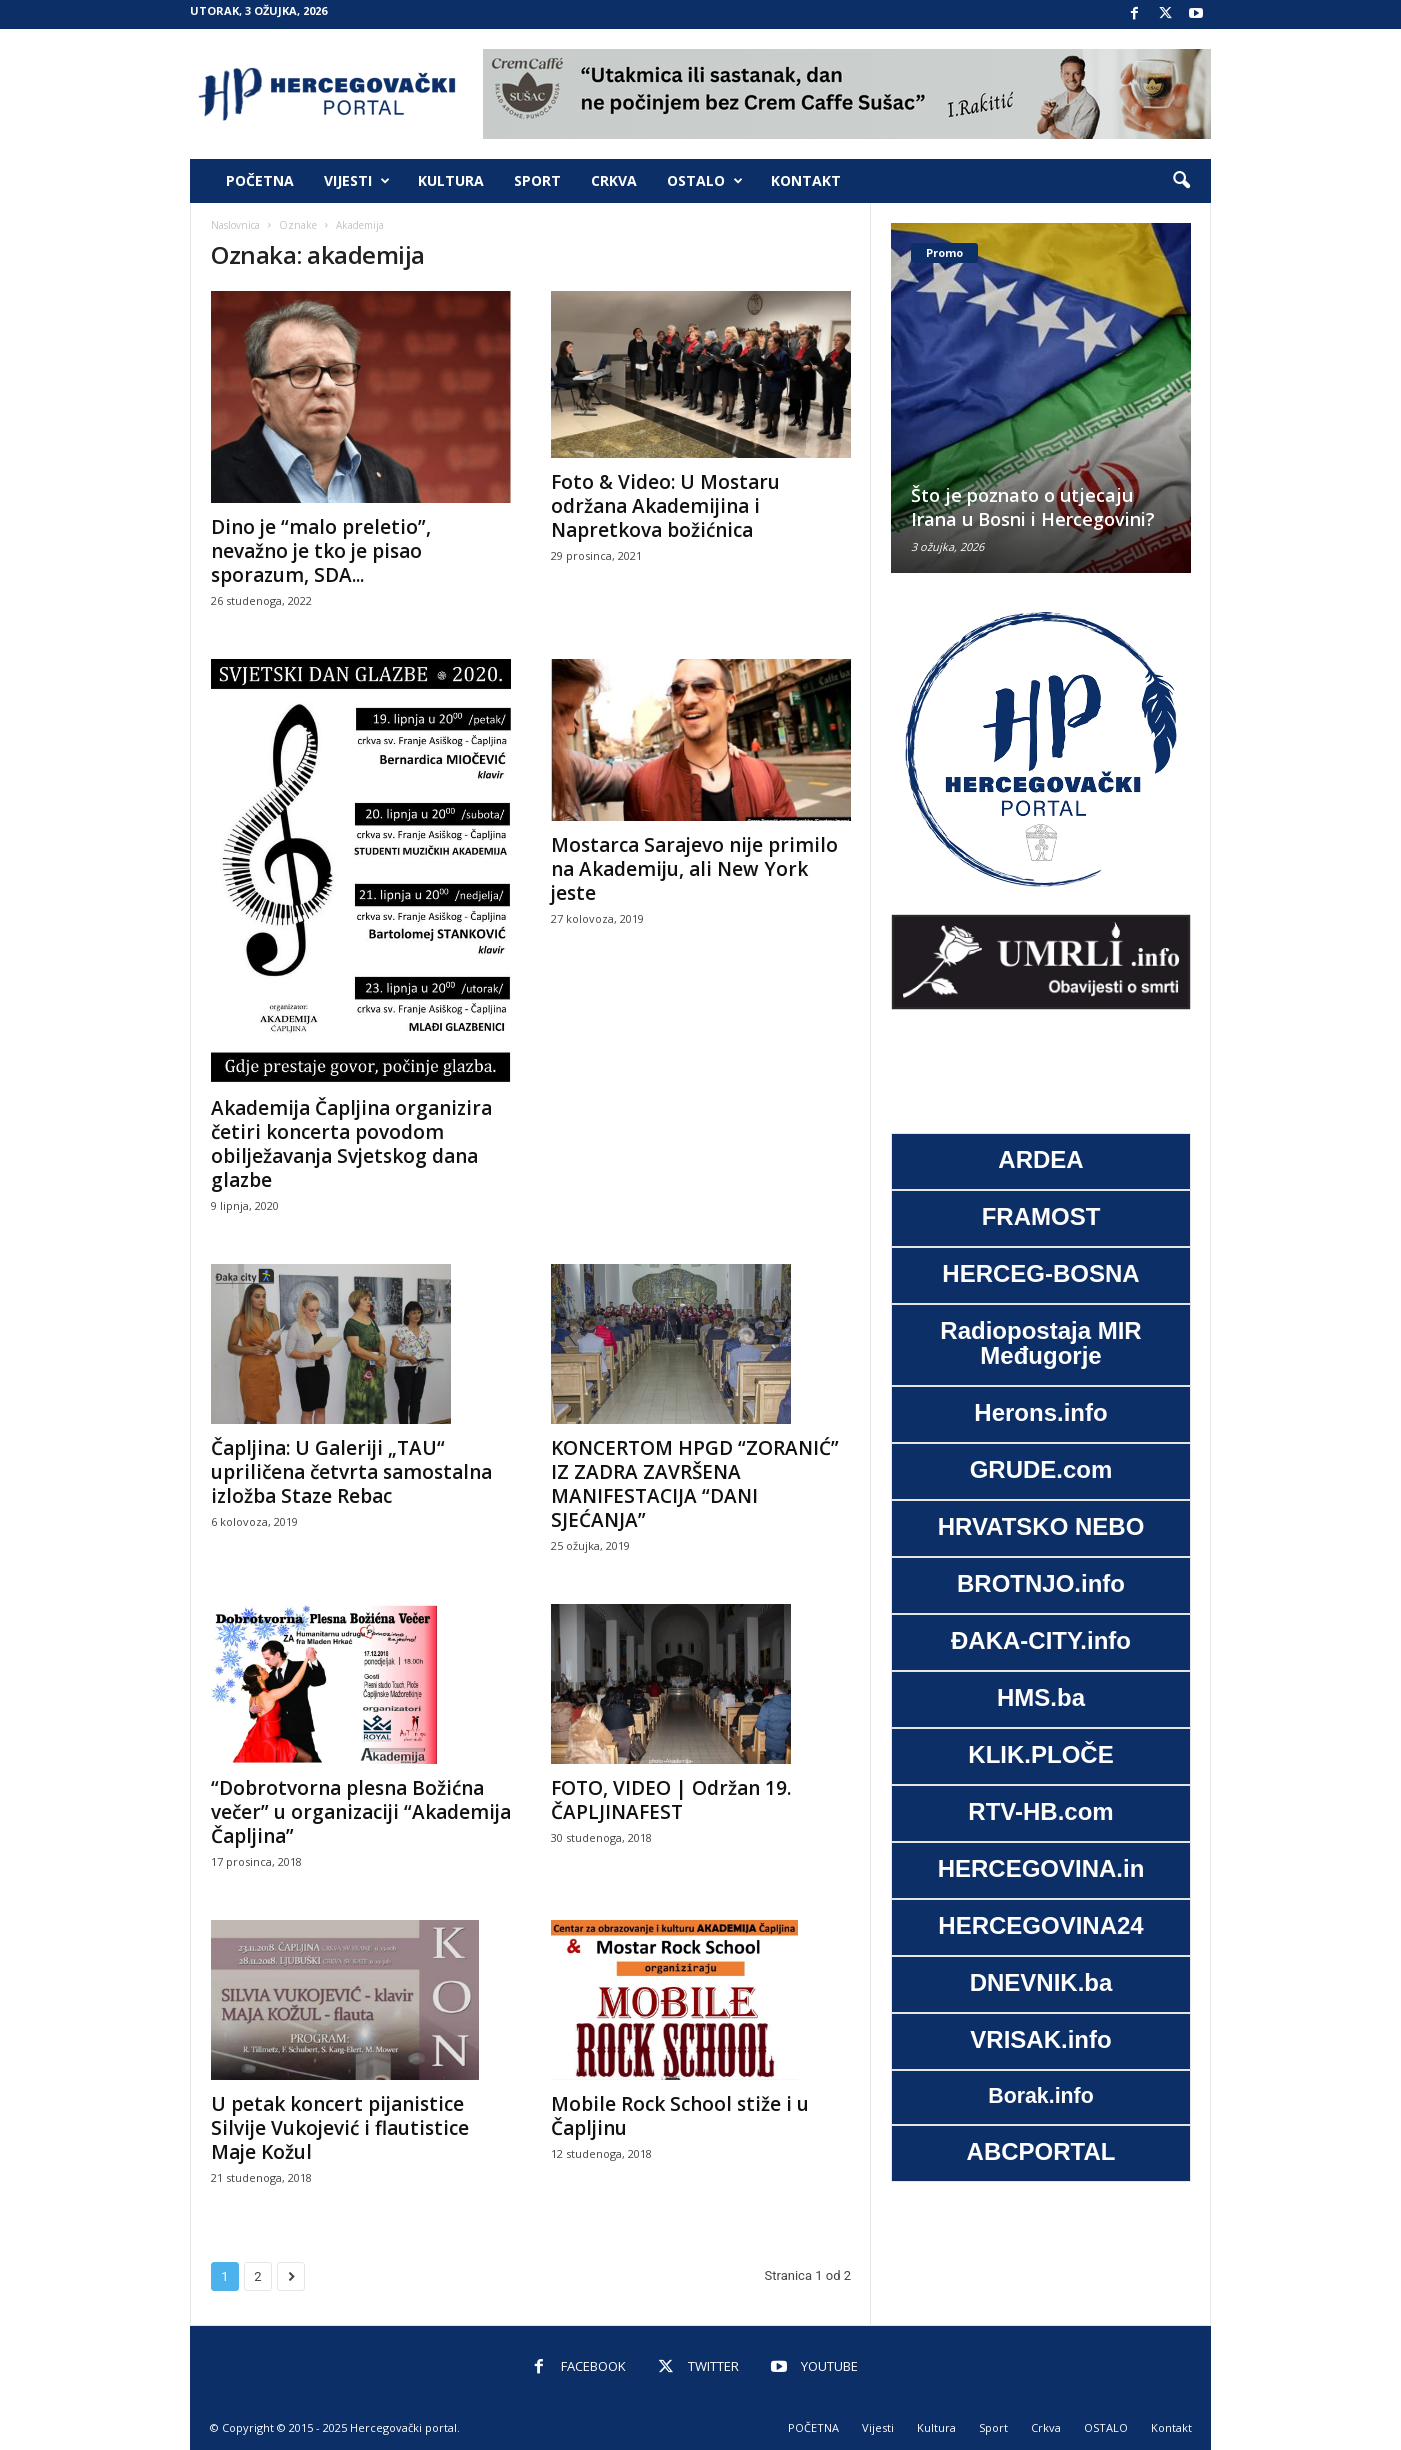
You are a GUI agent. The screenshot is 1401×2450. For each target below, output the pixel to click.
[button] (1181, 181)
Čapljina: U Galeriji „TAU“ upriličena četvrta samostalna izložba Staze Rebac (351, 1472)
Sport (537, 180)
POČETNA (260, 180)
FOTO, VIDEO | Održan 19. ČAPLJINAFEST (671, 1800)
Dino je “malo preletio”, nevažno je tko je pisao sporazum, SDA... (321, 551)
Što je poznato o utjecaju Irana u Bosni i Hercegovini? (1033, 507)
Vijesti (357, 181)
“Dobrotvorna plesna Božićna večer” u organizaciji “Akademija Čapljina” (361, 1812)
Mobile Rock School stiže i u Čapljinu (680, 2116)
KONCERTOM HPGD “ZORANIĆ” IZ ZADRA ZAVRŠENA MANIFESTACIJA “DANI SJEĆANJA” (695, 1484)
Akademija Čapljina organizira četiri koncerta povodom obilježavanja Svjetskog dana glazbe (351, 1144)
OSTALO (705, 181)
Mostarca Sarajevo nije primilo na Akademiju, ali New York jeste (694, 869)
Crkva (614, 180)
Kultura (451, 180)
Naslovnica (235, 225)
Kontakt (806, 180)
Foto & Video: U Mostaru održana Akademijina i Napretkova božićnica (665, 506)
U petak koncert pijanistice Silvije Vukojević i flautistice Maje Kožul (340, 2128)
